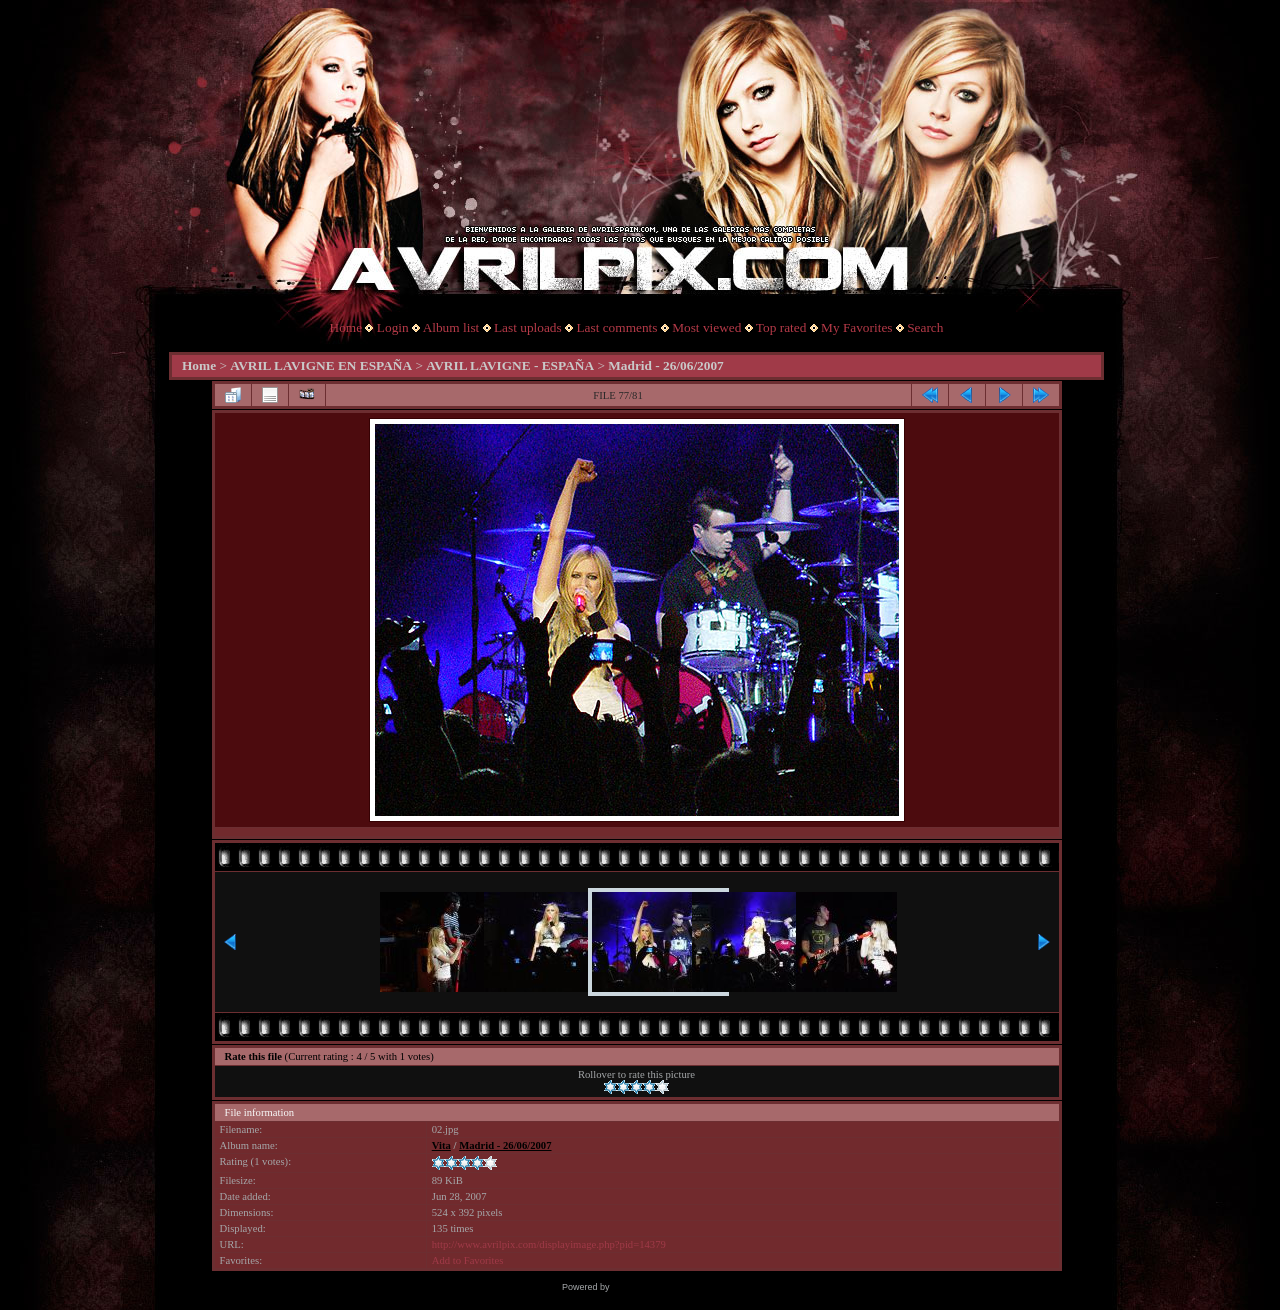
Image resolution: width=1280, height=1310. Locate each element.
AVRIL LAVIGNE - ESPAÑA (510, 365)
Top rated (781, 327)
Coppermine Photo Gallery (665, 1287)
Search (925, 327)
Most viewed (706, 327)
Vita (441, 1145)
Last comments (616, 327)
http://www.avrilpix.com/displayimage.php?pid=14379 (549, 1244)
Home (346, 327)
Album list (451, 327)
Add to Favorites (468, 1260)
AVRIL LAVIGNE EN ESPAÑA (321, 365)
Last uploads (528, 327)
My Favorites (856, 327)
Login (393, 327)
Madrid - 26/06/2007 (666, 365)
